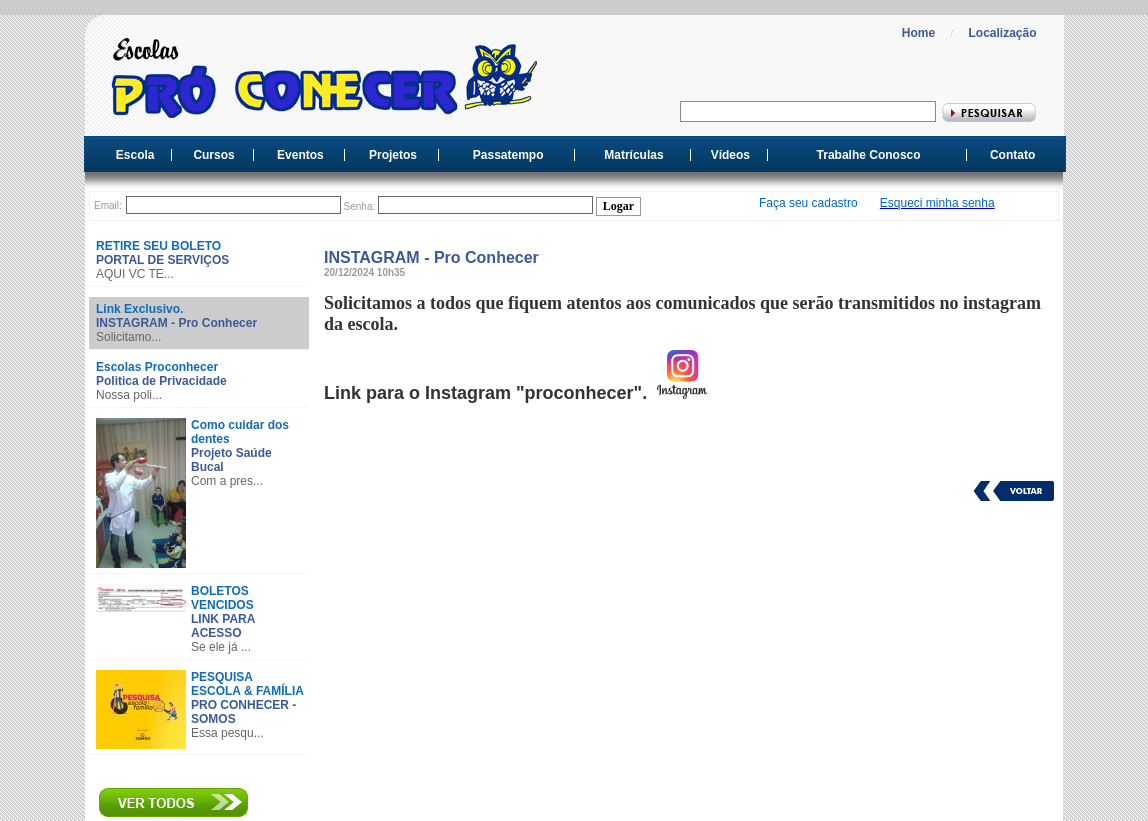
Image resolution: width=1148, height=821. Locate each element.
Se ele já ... (221, 647)
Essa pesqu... (227, 733)
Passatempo (508, 155)
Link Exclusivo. (139, 309)
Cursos (213, 155)
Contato (1012, 155)
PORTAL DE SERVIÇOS (162, 260)
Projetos (393, 155)
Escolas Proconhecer (157, 367)
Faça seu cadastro (808, 203)
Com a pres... (227, 481)
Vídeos (730, 155)
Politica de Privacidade (161, 381)
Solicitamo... (128, 337)
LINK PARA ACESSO (223, 626)
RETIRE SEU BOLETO (158, 246)
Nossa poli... (129, 395)
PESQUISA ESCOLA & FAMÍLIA (247, 684)
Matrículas (633, 155)
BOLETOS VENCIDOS (222, 598)
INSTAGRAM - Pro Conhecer (176, 323)
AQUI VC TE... (135, 274)
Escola (135, 155)
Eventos (300, 155)
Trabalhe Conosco (869, 155)
